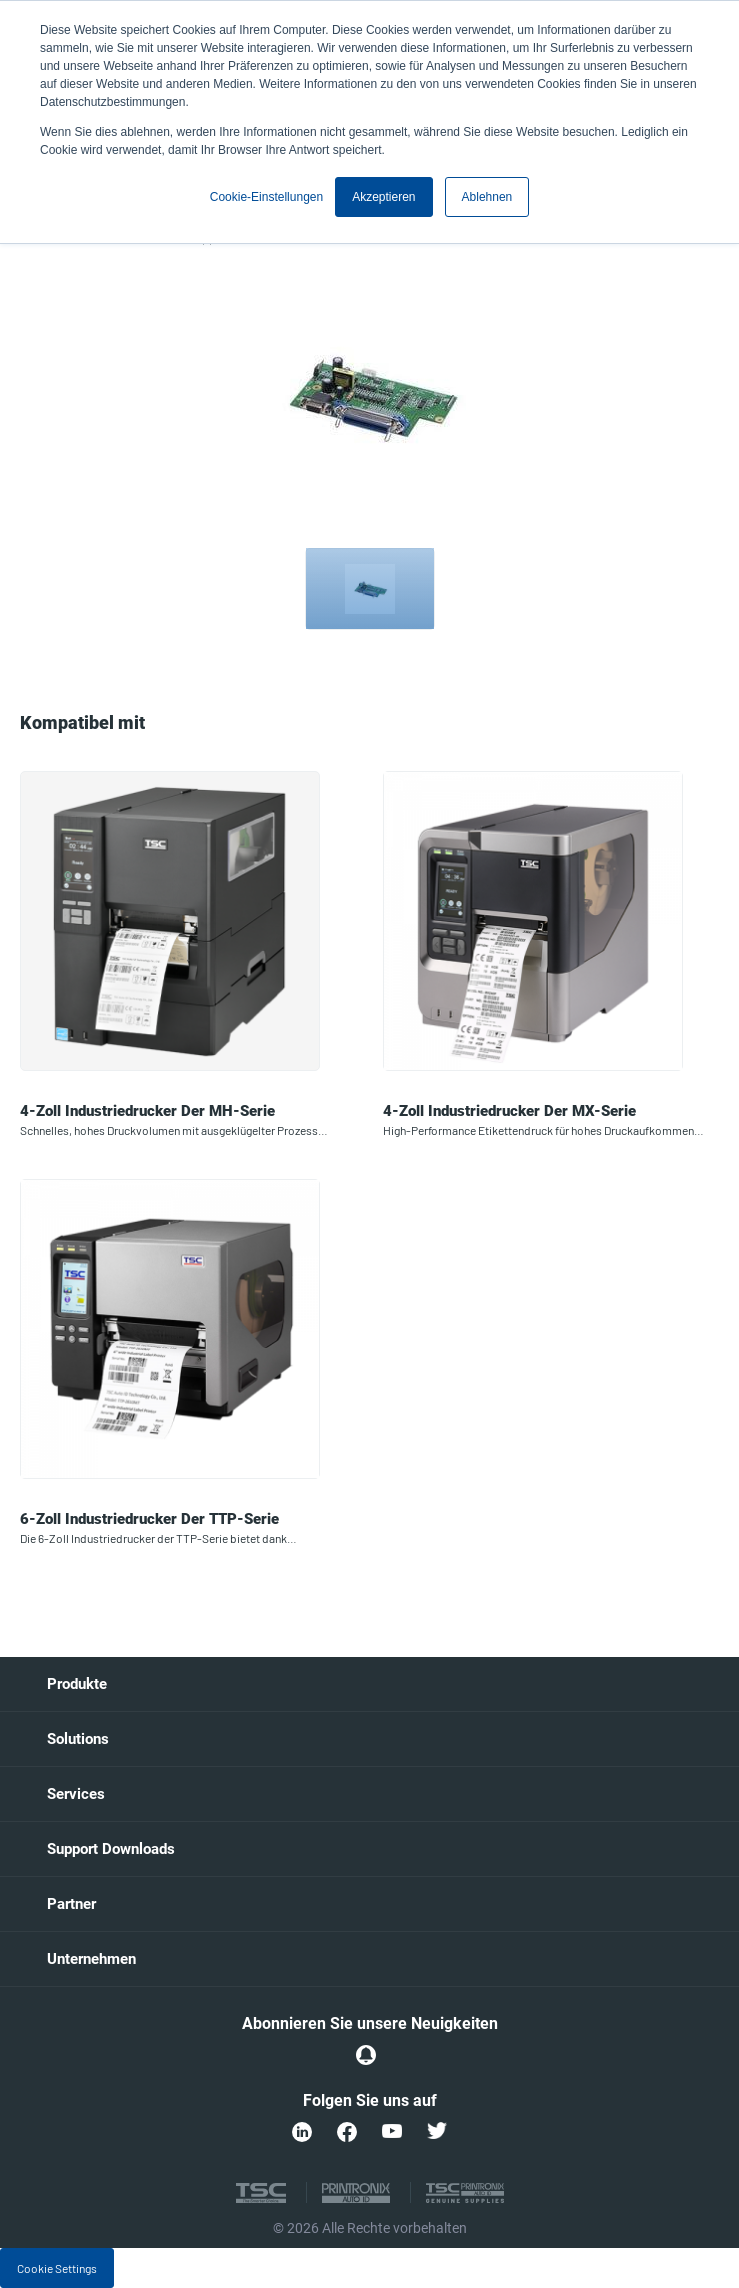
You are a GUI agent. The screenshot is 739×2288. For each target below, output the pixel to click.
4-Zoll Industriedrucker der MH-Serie (147, 1111)
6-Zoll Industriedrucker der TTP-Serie (149, 1519)
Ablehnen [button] (487, 197)
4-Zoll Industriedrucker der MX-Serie (509, 1111)
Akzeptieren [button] (383, 197)
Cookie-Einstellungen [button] (266, 197)
